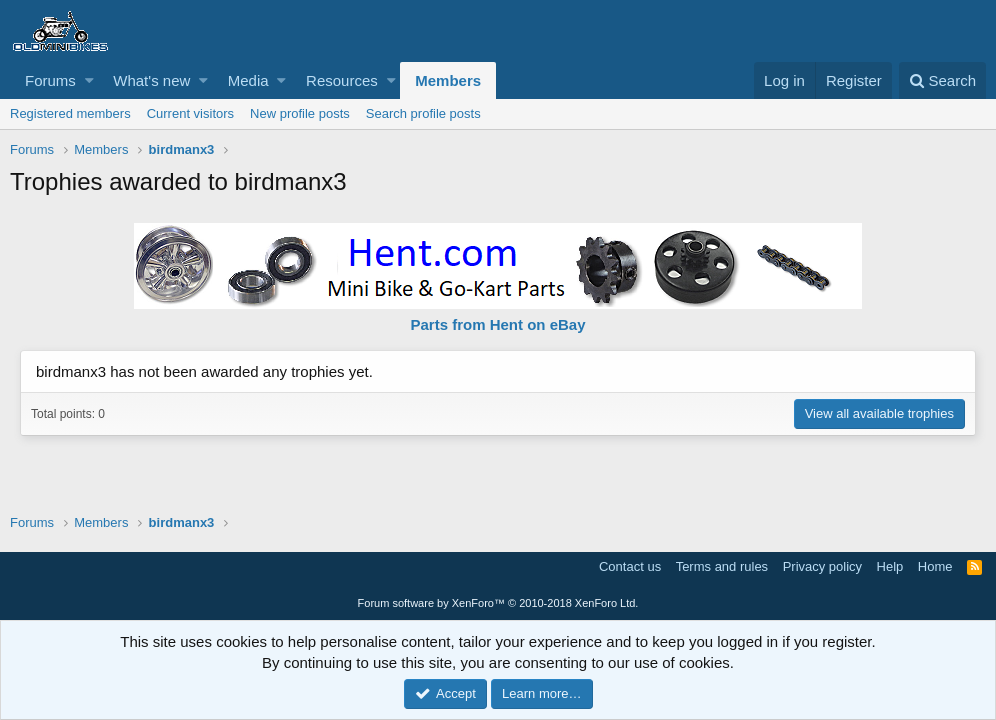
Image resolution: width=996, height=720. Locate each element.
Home (935, 566)
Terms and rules (722, 566)
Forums (50, 80)
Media (248, 80)
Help (890, 566)
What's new (151, 80)
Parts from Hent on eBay (497, 324)
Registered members (70, 113)
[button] (89, 80)
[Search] (942, 80)
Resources (342, 80)
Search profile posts (423, 113)
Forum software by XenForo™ (498, 603)
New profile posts (300, 113)
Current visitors (190, 113)
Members (448, 80)
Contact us (630, 566)
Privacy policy (822, 566)
